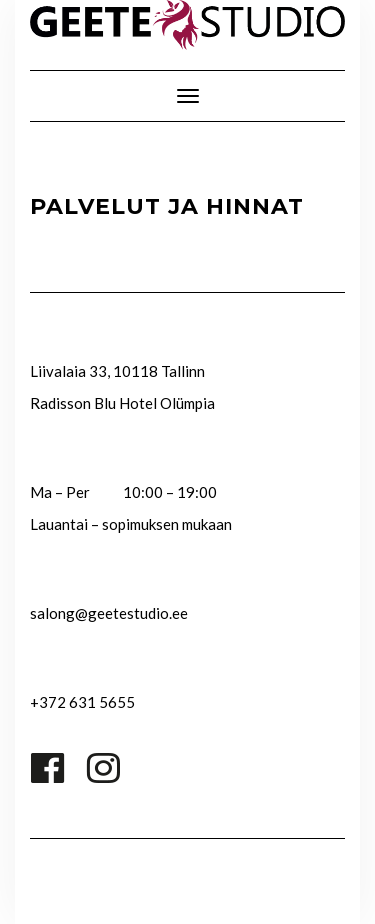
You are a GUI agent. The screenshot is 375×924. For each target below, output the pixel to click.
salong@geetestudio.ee (109, 613)
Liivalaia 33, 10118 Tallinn (117, 371)
